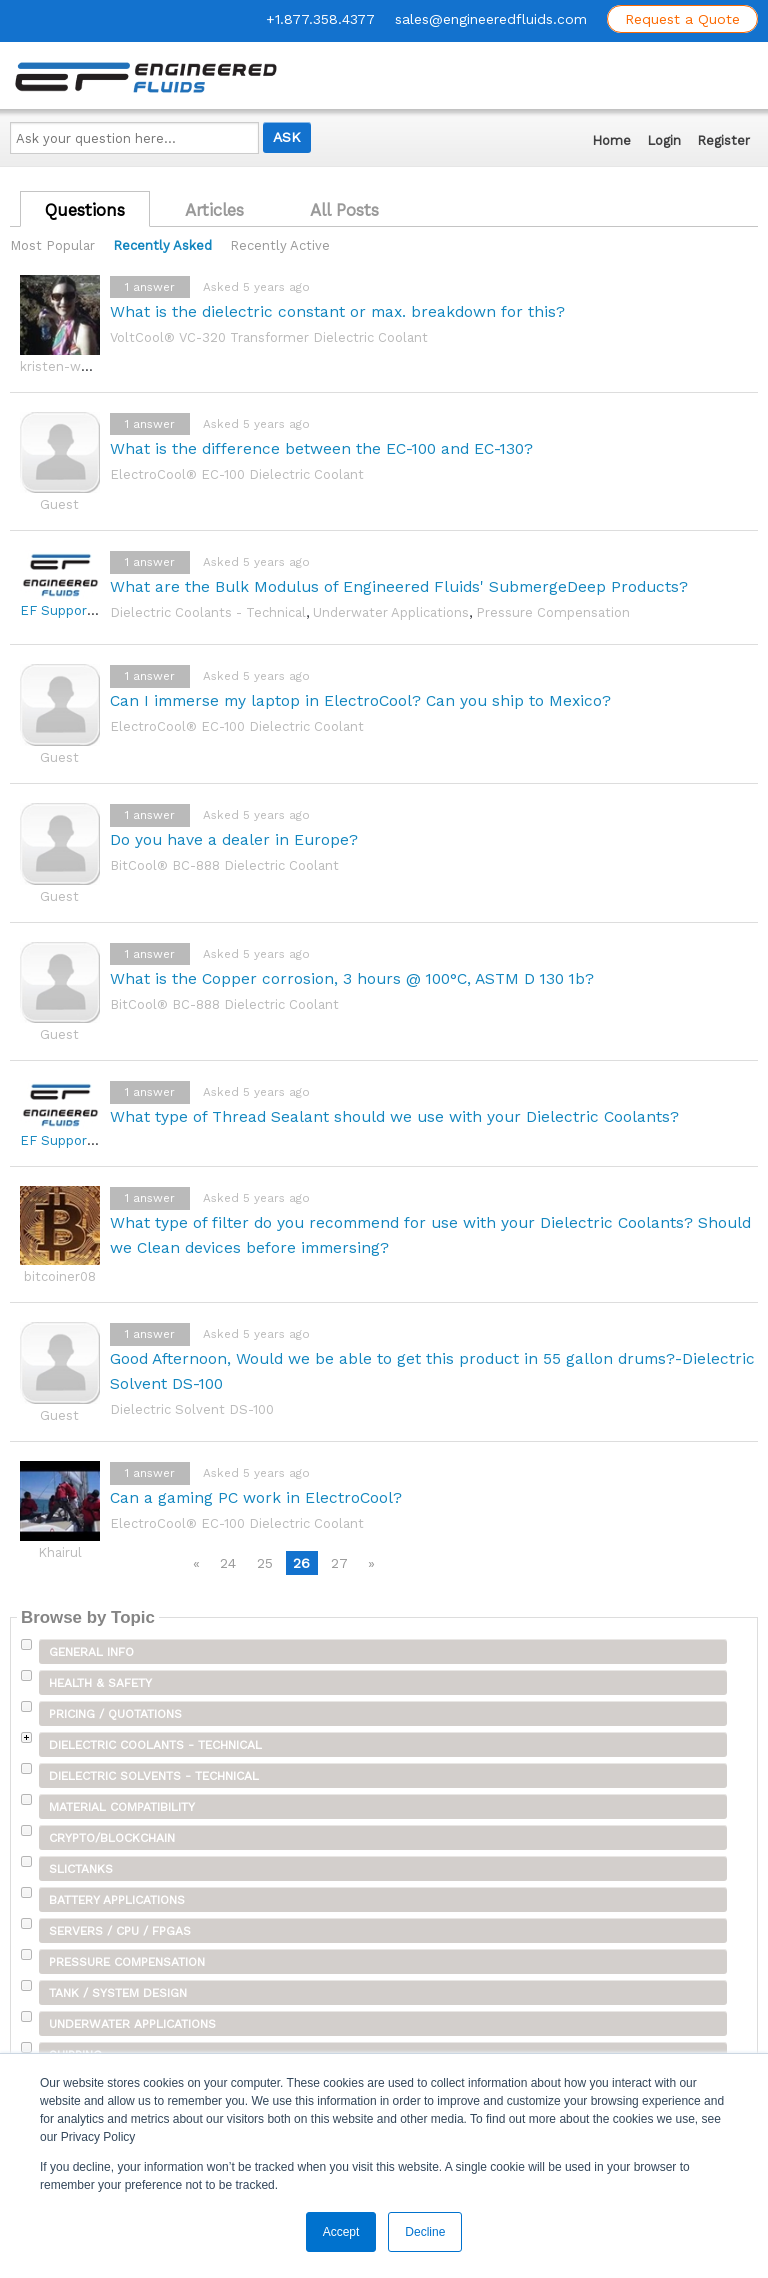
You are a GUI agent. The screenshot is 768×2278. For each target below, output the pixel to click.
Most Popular (52, 245)
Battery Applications (117, 1900)
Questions (85, 210)
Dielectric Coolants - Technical (208, 612)
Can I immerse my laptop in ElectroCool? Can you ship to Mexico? (360, 700)
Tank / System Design (118, 1993)
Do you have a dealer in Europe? (234, 839)
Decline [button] (425, 2232)
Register (723, 140)
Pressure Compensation (553, 612)
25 (265, 1563)
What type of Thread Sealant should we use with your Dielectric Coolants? (394, 1116)
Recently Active (280, 245)
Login (664, 140)
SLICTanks (81, 1869)
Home (611, 140)
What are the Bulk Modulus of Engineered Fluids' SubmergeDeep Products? (399, 586)
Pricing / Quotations (115, 1714)
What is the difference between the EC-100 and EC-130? (321, 448)
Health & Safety (100, 1683)
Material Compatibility (122, 1807)
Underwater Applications (391, 612)
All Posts (344, 210)
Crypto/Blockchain (112, 1838)
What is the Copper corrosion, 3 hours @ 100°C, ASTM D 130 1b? (352, 978)
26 (301, 1563)
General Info (91, 1652)
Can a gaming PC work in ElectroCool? (256, 1497)
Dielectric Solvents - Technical (154, 1776)
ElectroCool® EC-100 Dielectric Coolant (237, 474)
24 (228, 1563)
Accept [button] (341, 2232)
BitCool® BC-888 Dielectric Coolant (224, 865)
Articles (214, 210)
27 (339, 1563)
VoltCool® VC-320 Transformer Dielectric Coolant (269, 337)
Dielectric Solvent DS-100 (192, 1409)
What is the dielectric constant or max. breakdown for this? (337, 311)
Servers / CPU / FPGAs (120, 1931)
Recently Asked (162, 245)
